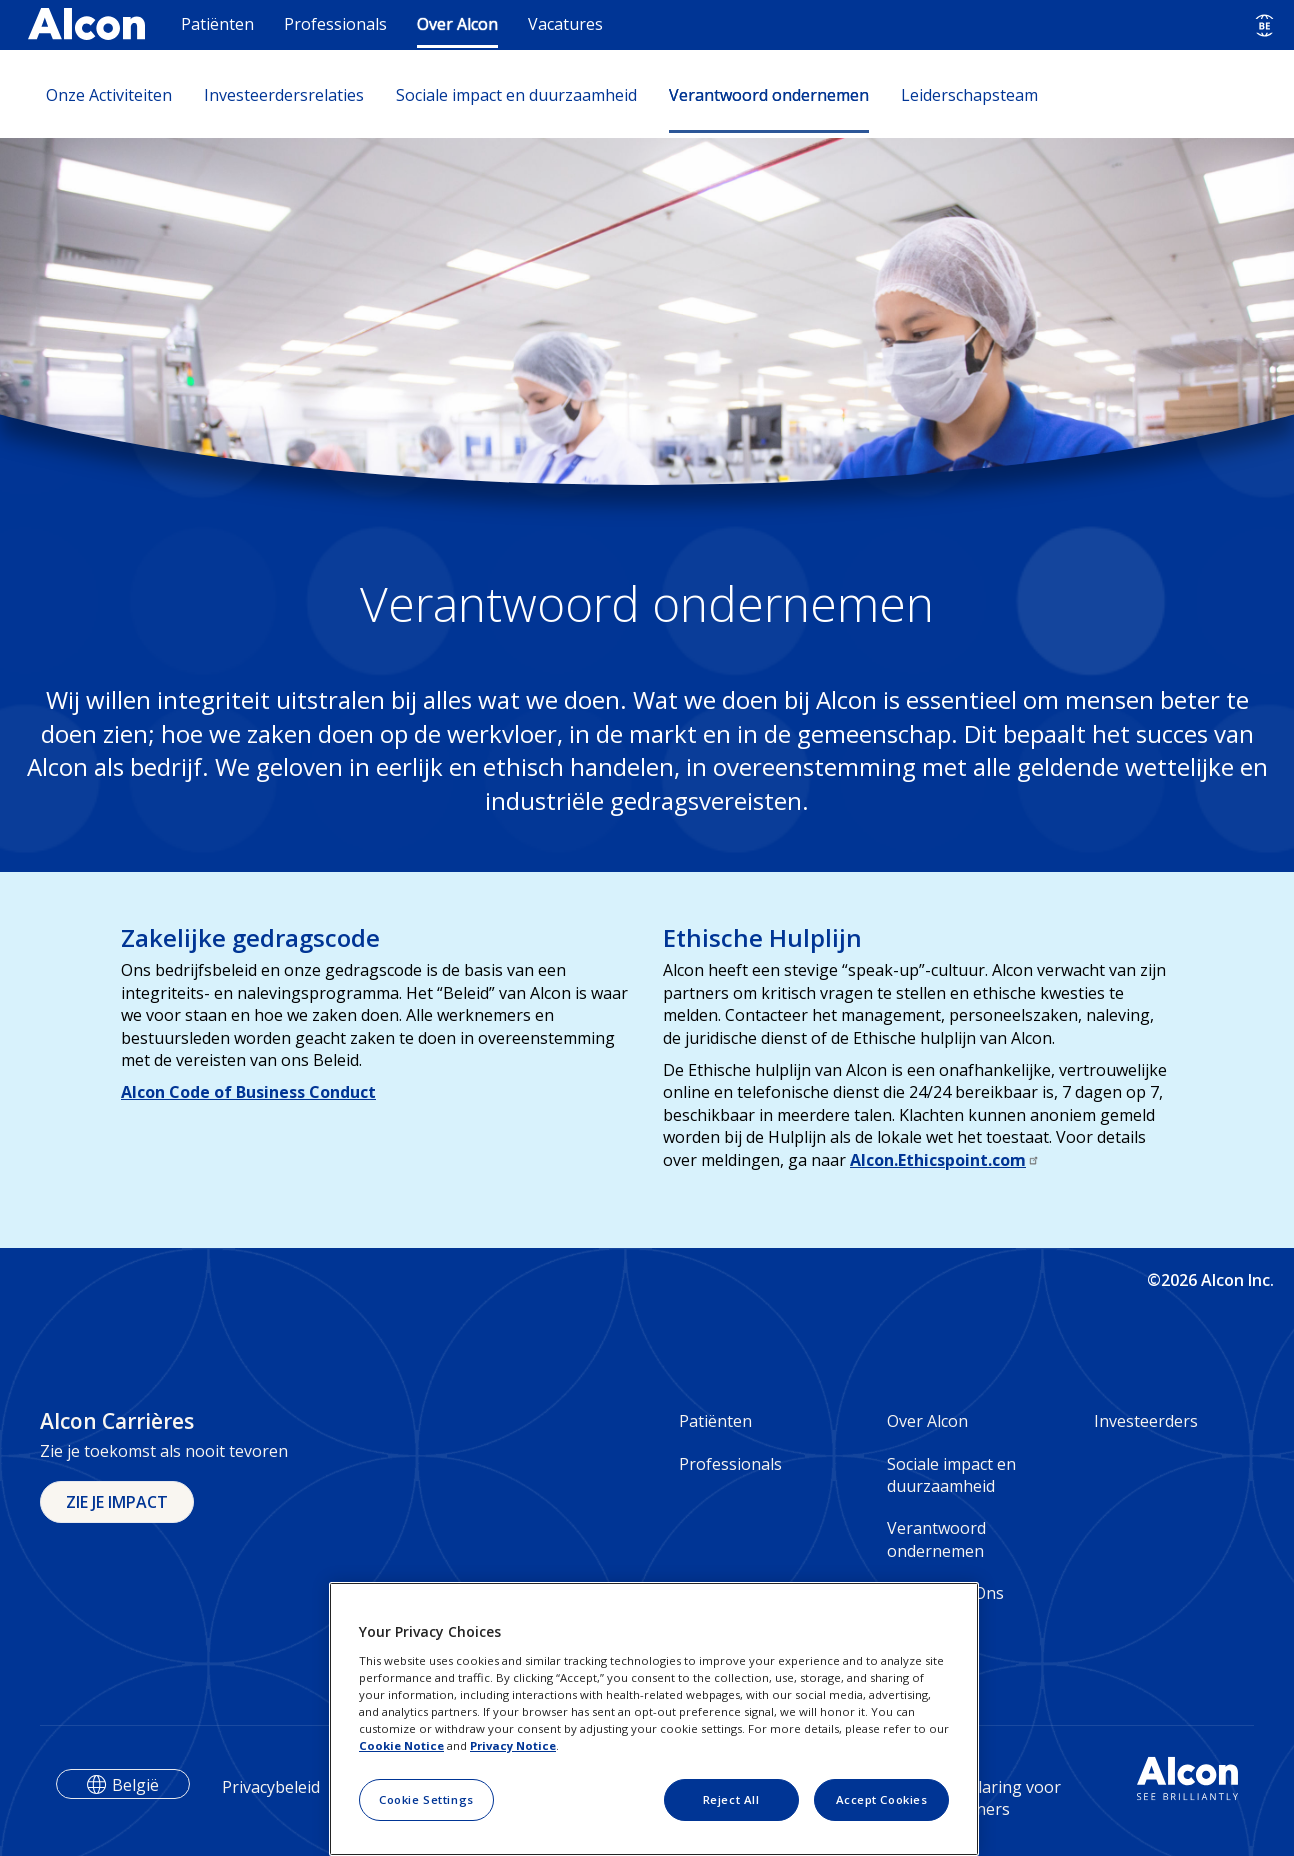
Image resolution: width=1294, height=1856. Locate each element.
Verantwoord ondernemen (769, 95)
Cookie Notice (401, 1745)
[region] (654, 1719)
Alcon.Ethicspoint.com (945, 1160)
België (135, 1785)
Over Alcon (457, 24)
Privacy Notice (513, 1745)
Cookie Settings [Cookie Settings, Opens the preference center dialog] (426, 1799)
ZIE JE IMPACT (117, 1502)
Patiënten (217, 24)
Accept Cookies (882, 1799)
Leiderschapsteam (969, 95)
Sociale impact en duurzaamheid (516, 95)
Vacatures (565, 24)
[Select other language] (1264, 25)
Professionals (335, 24)
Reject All (731, 1799)
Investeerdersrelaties (284, 95)
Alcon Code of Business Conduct (248, 1092)
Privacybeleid (271, 1787)
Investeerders (1146, 1421)
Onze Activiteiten (109, 95)
